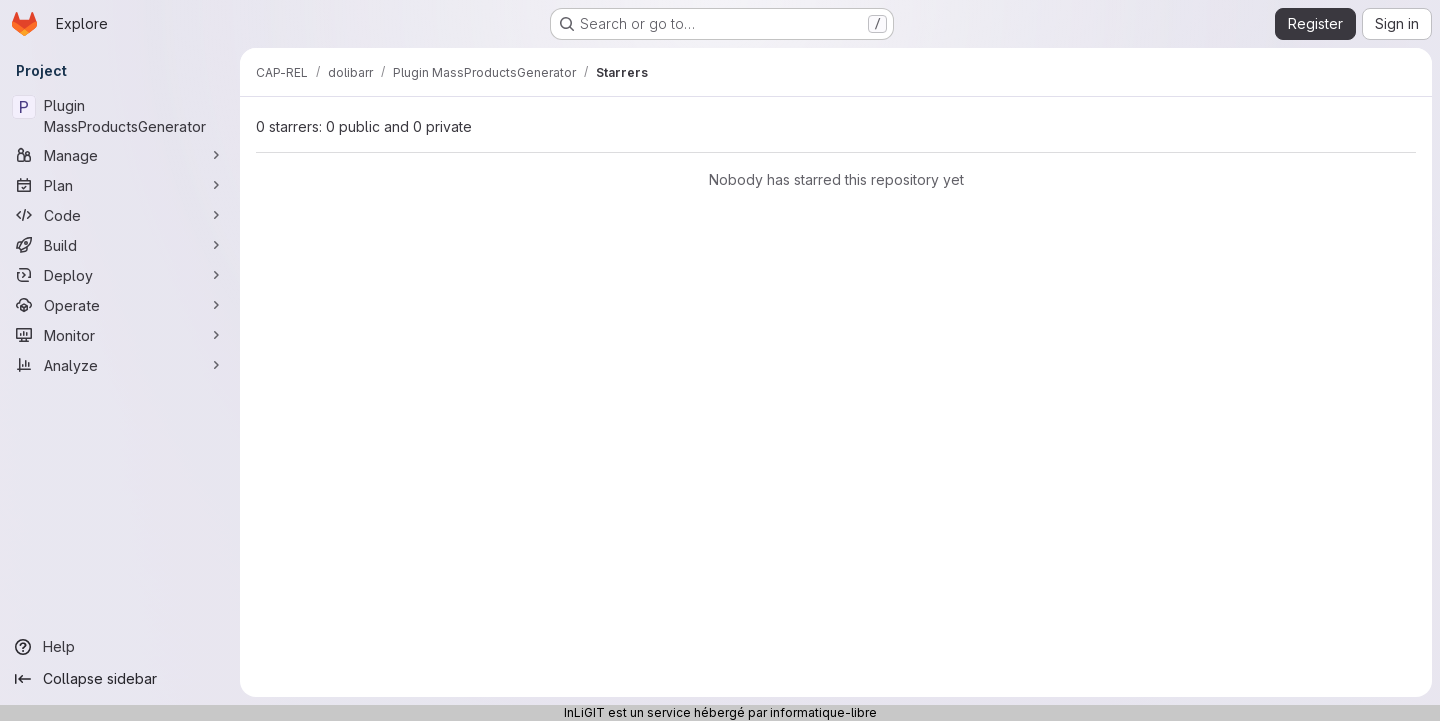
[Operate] (120, 305)
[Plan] (120, 185)
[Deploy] (120, 275)
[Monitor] (120, 335)
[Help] (120, 647)
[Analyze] (120, 365)
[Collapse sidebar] (120, 679)
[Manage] (120, 155)
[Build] (120, 245)
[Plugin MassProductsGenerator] (120, 116)
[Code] (120, 215)
